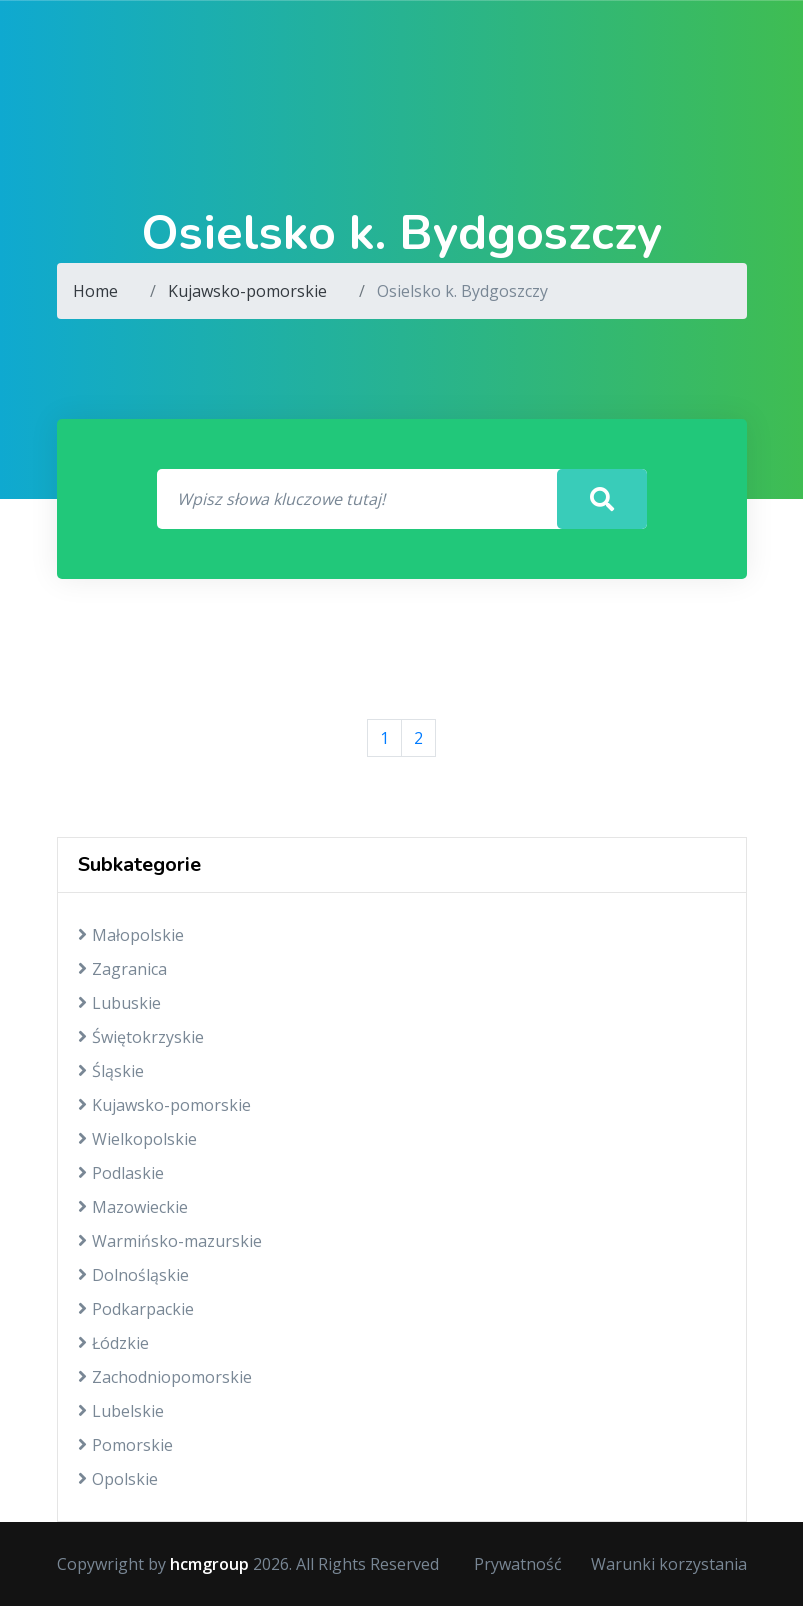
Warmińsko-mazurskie (170, 1241)
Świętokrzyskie (141, 1037)
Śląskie (111, 1071)
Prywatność (518, 1564)
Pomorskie (125, 1445)
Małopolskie (131, 935)
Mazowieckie (133, 1207)
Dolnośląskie (133, 1275)
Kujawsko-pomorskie (247, 291)
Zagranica (122, 969)
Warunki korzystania (669, 1564)
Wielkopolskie (137, 1139)
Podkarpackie (136, 1309)
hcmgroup (209, 1564)
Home (95, 291)
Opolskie (118, 1479)
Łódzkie (113, 1343)
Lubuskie (119, 1003)
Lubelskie (121, 1411)
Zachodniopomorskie (165, 1377)
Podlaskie (121, 1173)
